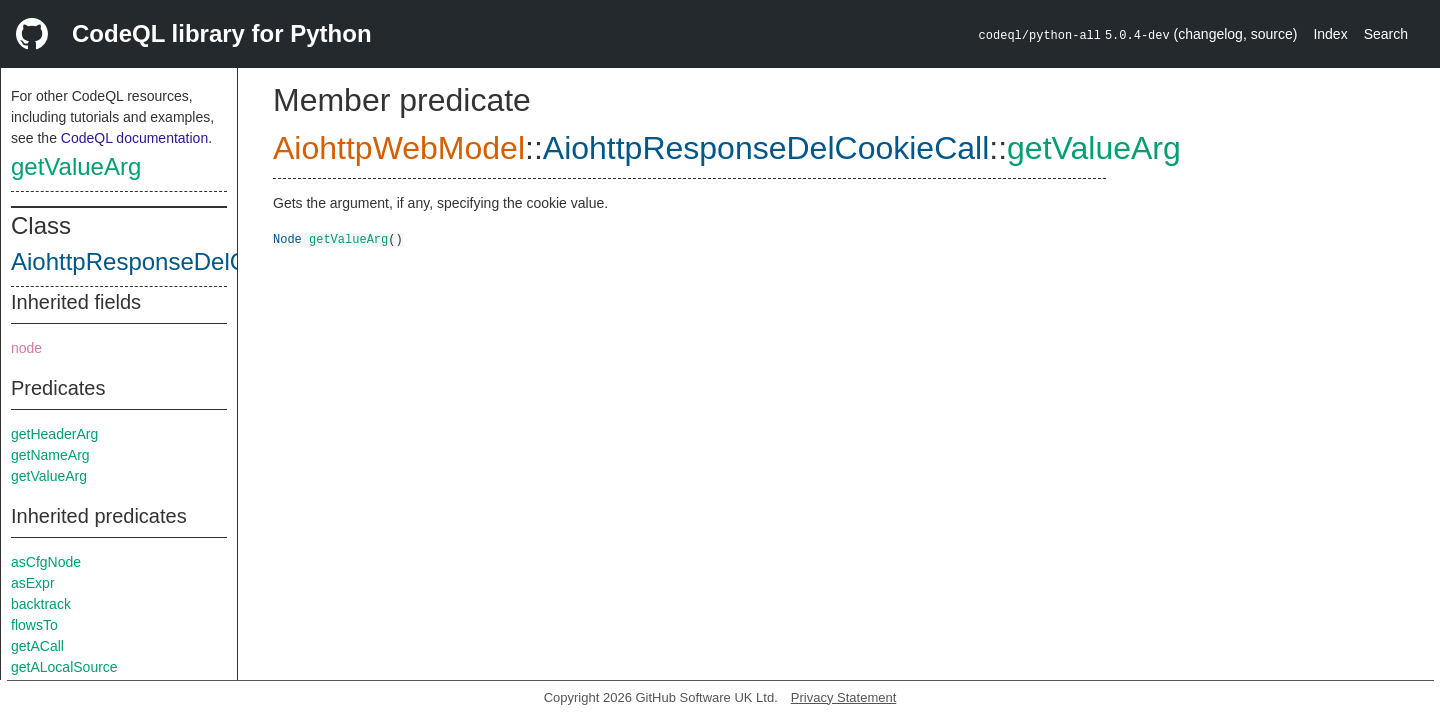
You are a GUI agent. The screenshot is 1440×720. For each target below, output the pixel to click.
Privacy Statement (844, 697)
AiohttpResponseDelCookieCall (178, 261)
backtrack (41, 604)
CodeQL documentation (134, 138)
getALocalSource (64, 667)
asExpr (33, 583)
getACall (37, 646)
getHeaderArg (54, 434)
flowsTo (34, 625)
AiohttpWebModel (399, 148)
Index (1330, 34)
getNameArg (50, 455)
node (26, 348)
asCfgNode (46, 562)
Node (287, 238)
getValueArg (76, 166)
